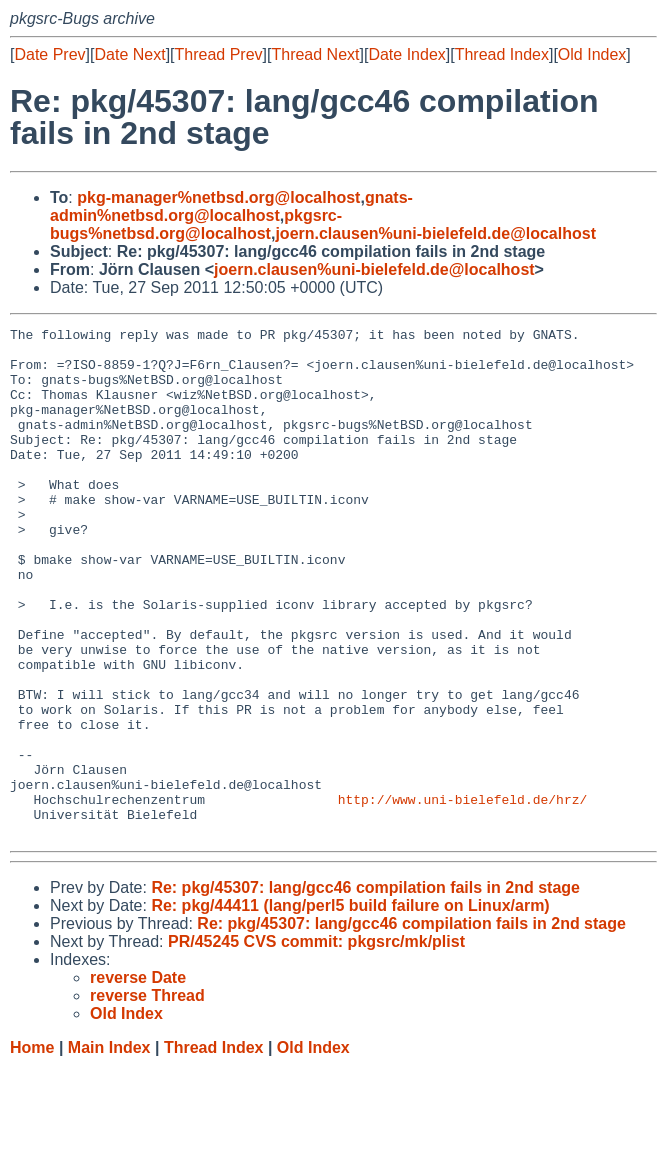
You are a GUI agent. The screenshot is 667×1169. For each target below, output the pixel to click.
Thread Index (502, 54)
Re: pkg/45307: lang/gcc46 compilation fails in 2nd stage (365, 989)
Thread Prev (219, 54)
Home (32, 1149)
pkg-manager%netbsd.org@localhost (218, 197)
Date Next (129, 54)
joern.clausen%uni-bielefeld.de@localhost (435, 233)
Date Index (406, 54)
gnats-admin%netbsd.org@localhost (231, 206)
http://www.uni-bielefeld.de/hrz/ (463, 895)
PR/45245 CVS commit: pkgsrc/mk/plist (316, 1043)
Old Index (592, 54)
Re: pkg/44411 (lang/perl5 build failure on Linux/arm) (350, 1007)
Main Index (109, 1149)
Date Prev (49, 54)
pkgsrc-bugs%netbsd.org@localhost (196, 224)
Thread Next (315, 54)
